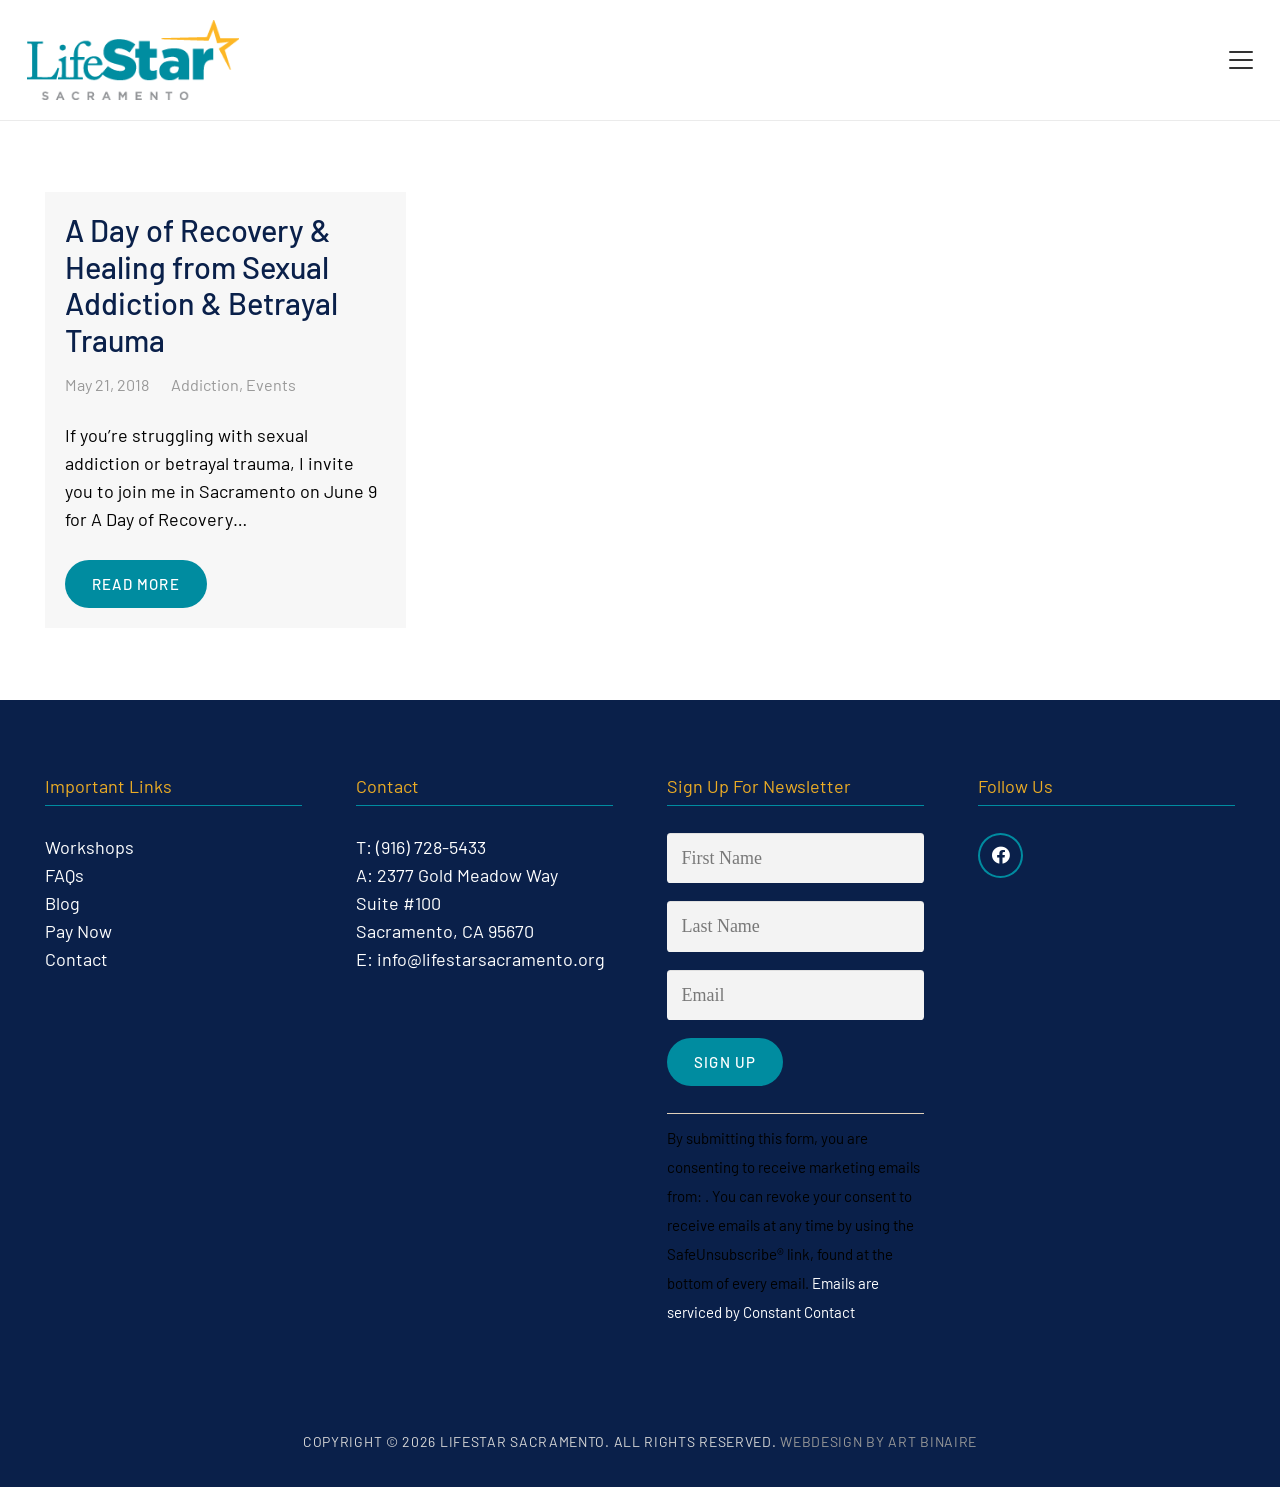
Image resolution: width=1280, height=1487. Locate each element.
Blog (62, 903)
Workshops (89, 847)
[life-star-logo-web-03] (133, 60)
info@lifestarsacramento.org (491, 959)
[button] (1241, 60)
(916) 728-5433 (431, 847)
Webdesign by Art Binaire (878, 1441)
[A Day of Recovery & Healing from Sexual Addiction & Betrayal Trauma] (225, 410)
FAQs (64, 875)
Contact (76, 959)
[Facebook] (1000, 855)
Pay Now (78, 931)
